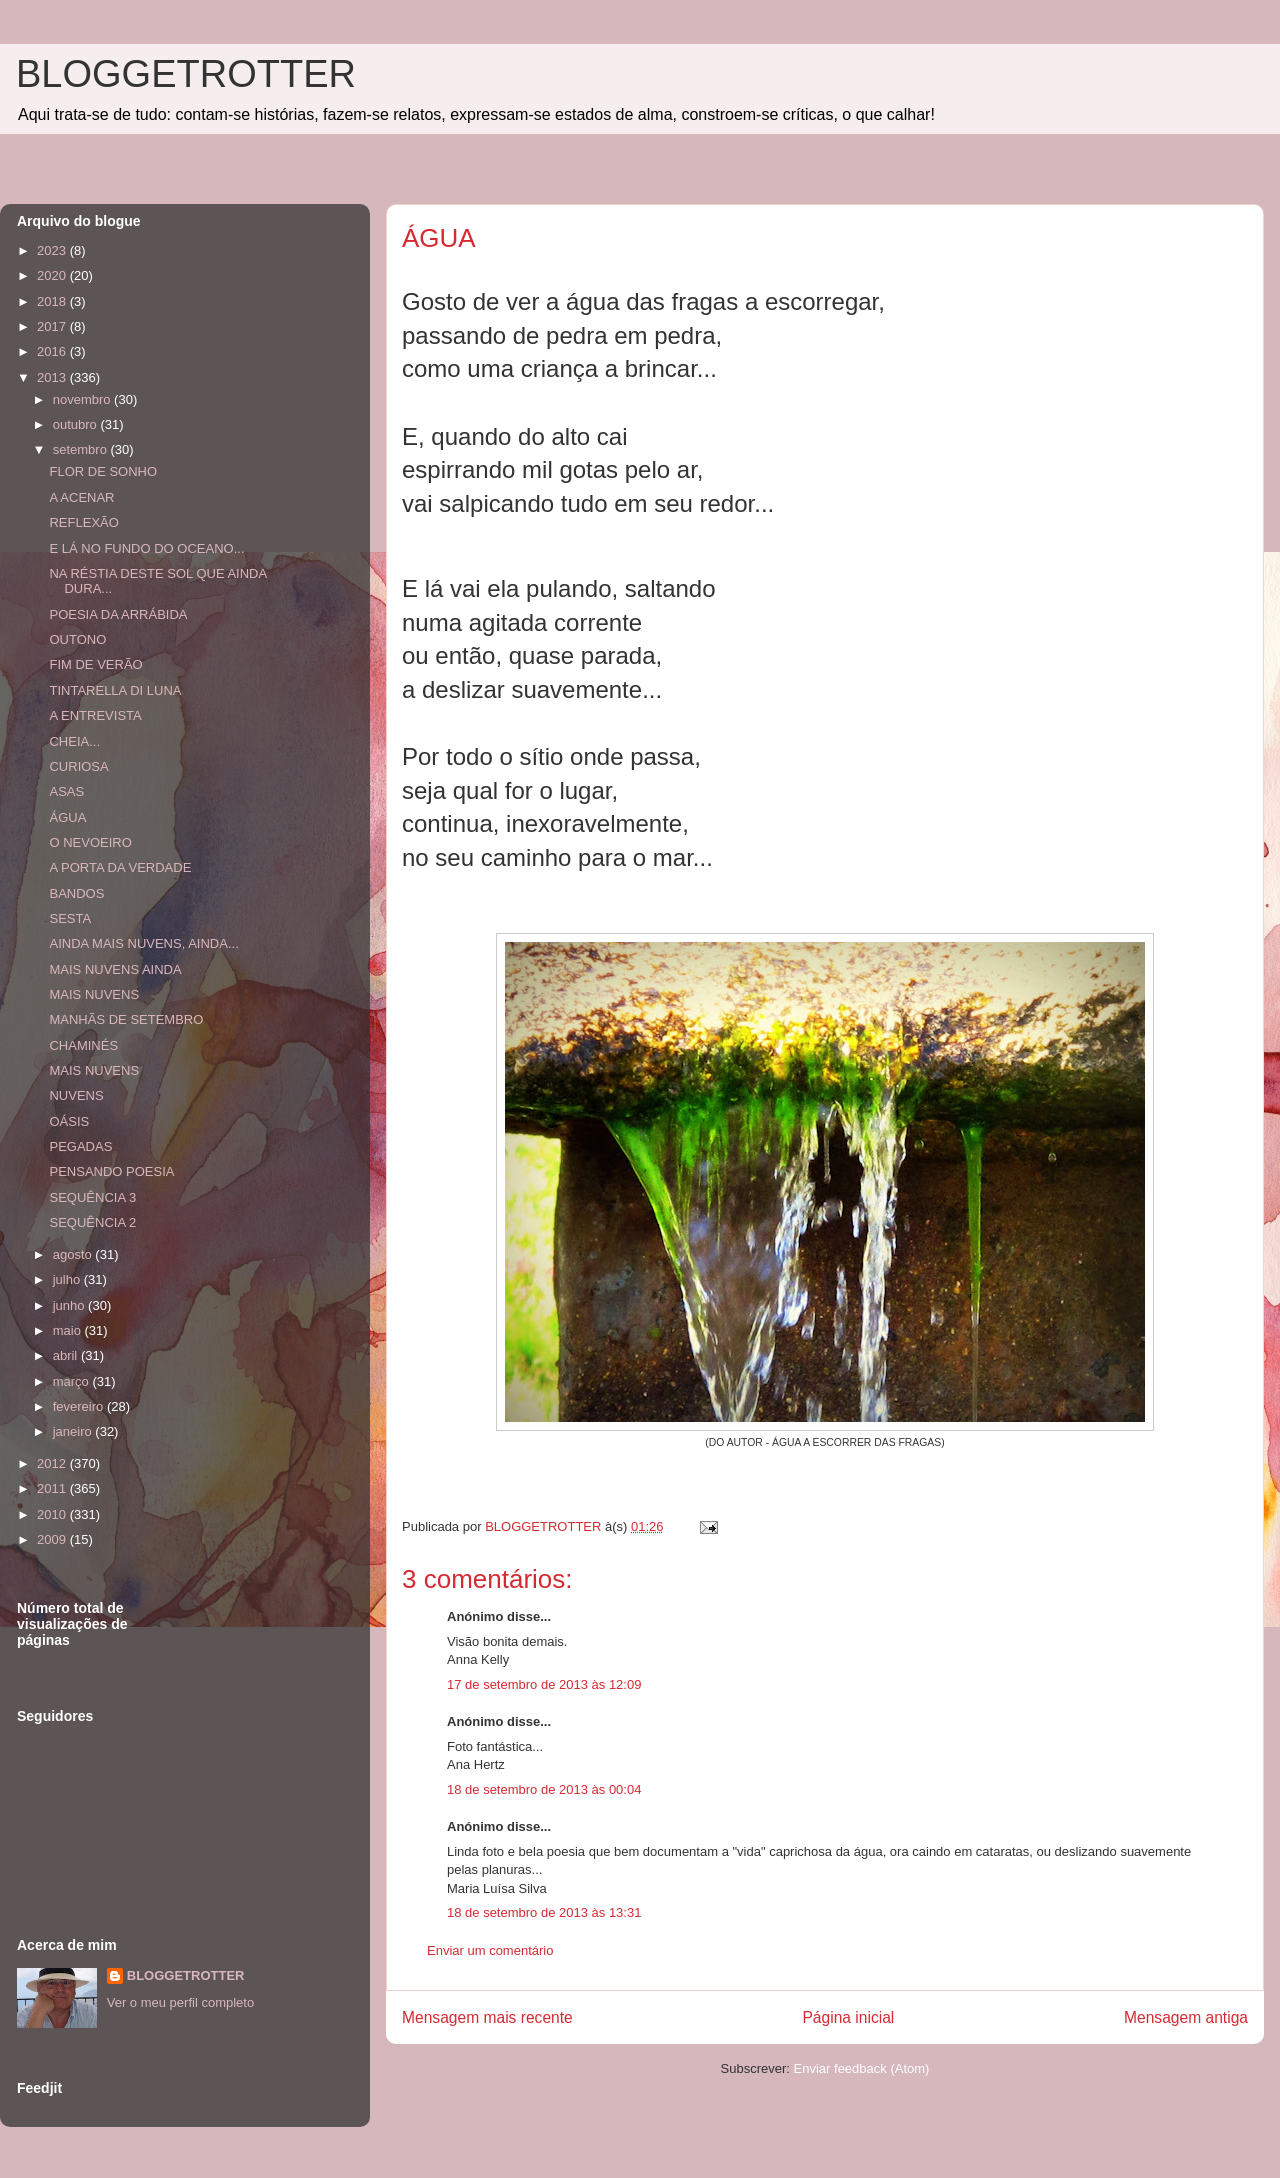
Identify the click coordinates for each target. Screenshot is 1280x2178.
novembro (83, 399)
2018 (53, 301)
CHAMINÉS (83, 1045)
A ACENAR (81, 497)
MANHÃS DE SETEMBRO (126, 1019)
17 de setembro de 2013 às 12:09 (544, 1684)
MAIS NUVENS (94, 994)
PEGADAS (80, 1146)
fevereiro (80, 1406)
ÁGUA (67, 817)
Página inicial (848, 2017)
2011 (53, 1488)
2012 (53, 1463)
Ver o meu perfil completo (180, 2002)
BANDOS (76, 893)
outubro (77, 424)
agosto (74, 1254)
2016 (53, 351)
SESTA (70, 918)
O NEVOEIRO (90, 842)
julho (68, 1279)
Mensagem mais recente (487, 2017)
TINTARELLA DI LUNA (115, 690)
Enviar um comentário (490, 1950)
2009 (53, 1539)
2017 (53, 326)
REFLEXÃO (83, 522)
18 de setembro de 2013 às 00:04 (544, 1789)
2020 (53, 275)
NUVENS (76, 1095)
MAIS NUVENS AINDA (115, 969)
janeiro (74, 1431)
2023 (53, 250)
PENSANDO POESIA (111, 1171)
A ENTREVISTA (95, 715)
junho (70, 1305)
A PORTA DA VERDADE (120, 867)
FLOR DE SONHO (103, 471)
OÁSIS (69, 1121)
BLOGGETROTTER (186, 74)
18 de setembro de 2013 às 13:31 (544, 1912)
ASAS (66, 791)
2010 (53, 1514)
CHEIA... (74, 741)
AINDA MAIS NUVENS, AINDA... (143, 943)
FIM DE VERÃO (95, 664)
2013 (53, 377)
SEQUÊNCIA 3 (92, 1197)
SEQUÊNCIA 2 (92, 1222)
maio (69, 1330)
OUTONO (77, 639)
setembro (82, 449)
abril (67, 1355)
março (73, 1381)
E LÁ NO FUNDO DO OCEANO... (146, 548)
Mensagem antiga (1186, 2017)
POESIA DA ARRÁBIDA (118, 614)
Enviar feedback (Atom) (862, 2068)
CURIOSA (78, 766)
